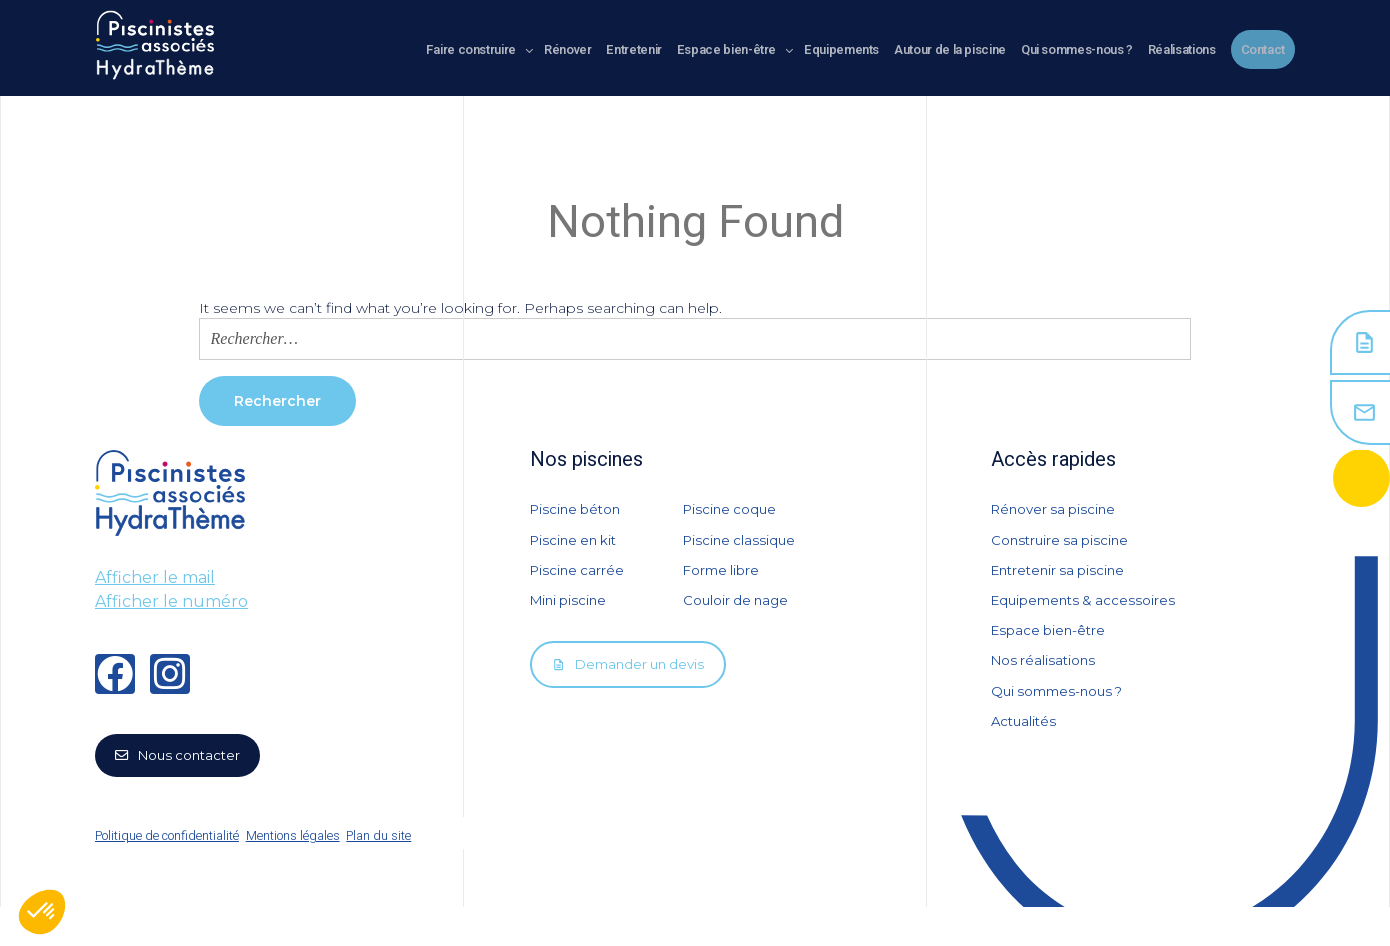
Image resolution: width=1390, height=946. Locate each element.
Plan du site (412, 875)
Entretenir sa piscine (1062, 585)
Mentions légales (306, 875)
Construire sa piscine (1062, 547)
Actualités (1025, 775)
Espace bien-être (1050, 661)
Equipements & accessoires (1087, 623)
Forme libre (723, 585)
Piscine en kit (576, 547)
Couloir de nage (738, 623)
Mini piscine (570, 623)
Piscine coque (732, 509)
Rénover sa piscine (1056, 509)
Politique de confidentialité (163, 875)
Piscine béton (578, 509)
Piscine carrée (579, 585)
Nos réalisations (1045, 699)
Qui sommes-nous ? (1061, 737)
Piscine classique (741, 547)
